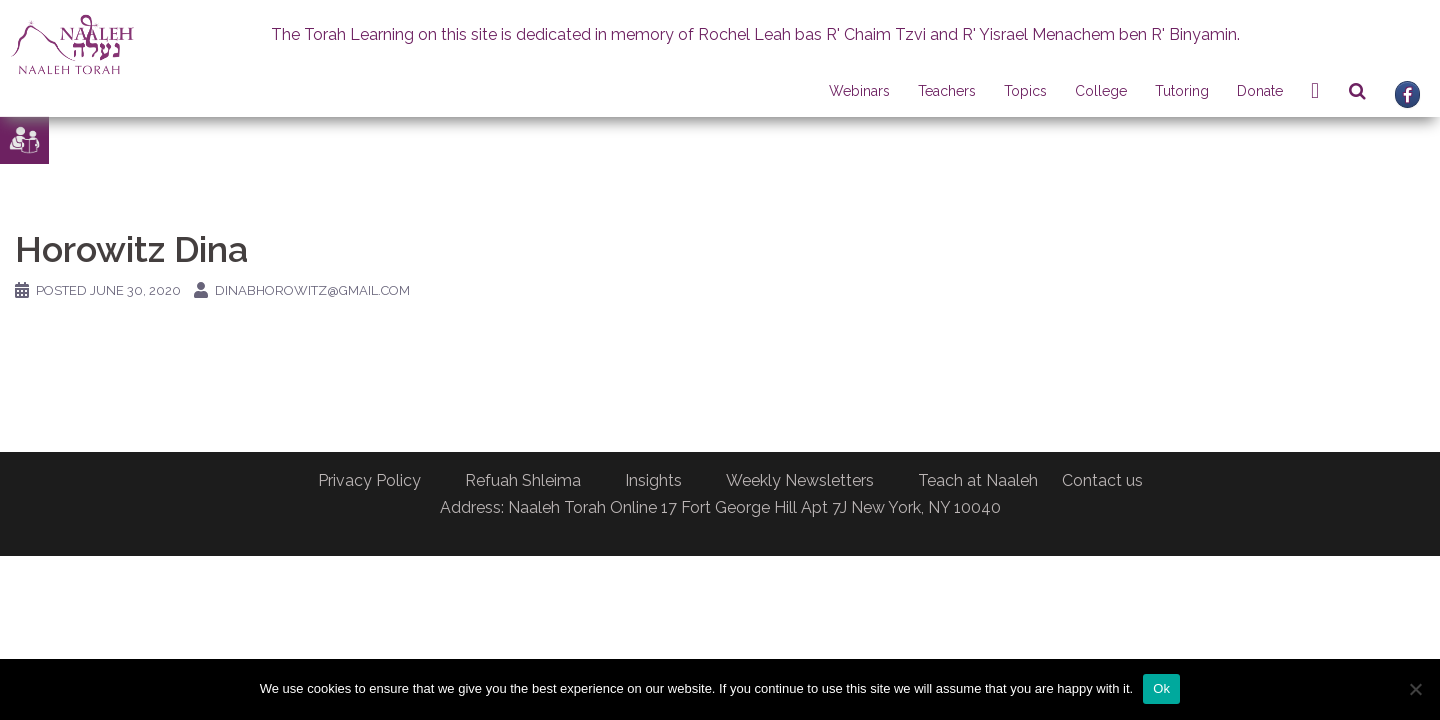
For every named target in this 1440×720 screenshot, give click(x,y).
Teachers (947, 91)
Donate (1260, 91)
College (1101, 91)
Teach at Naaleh (978, 480)
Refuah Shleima (523, 480)
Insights (653, 480)
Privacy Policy (369, 480)
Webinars (859, 91)
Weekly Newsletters (800, 480)
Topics (1025, 91)
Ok (1161, 688)
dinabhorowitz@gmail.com (312, 290)
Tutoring (1182, 91)
